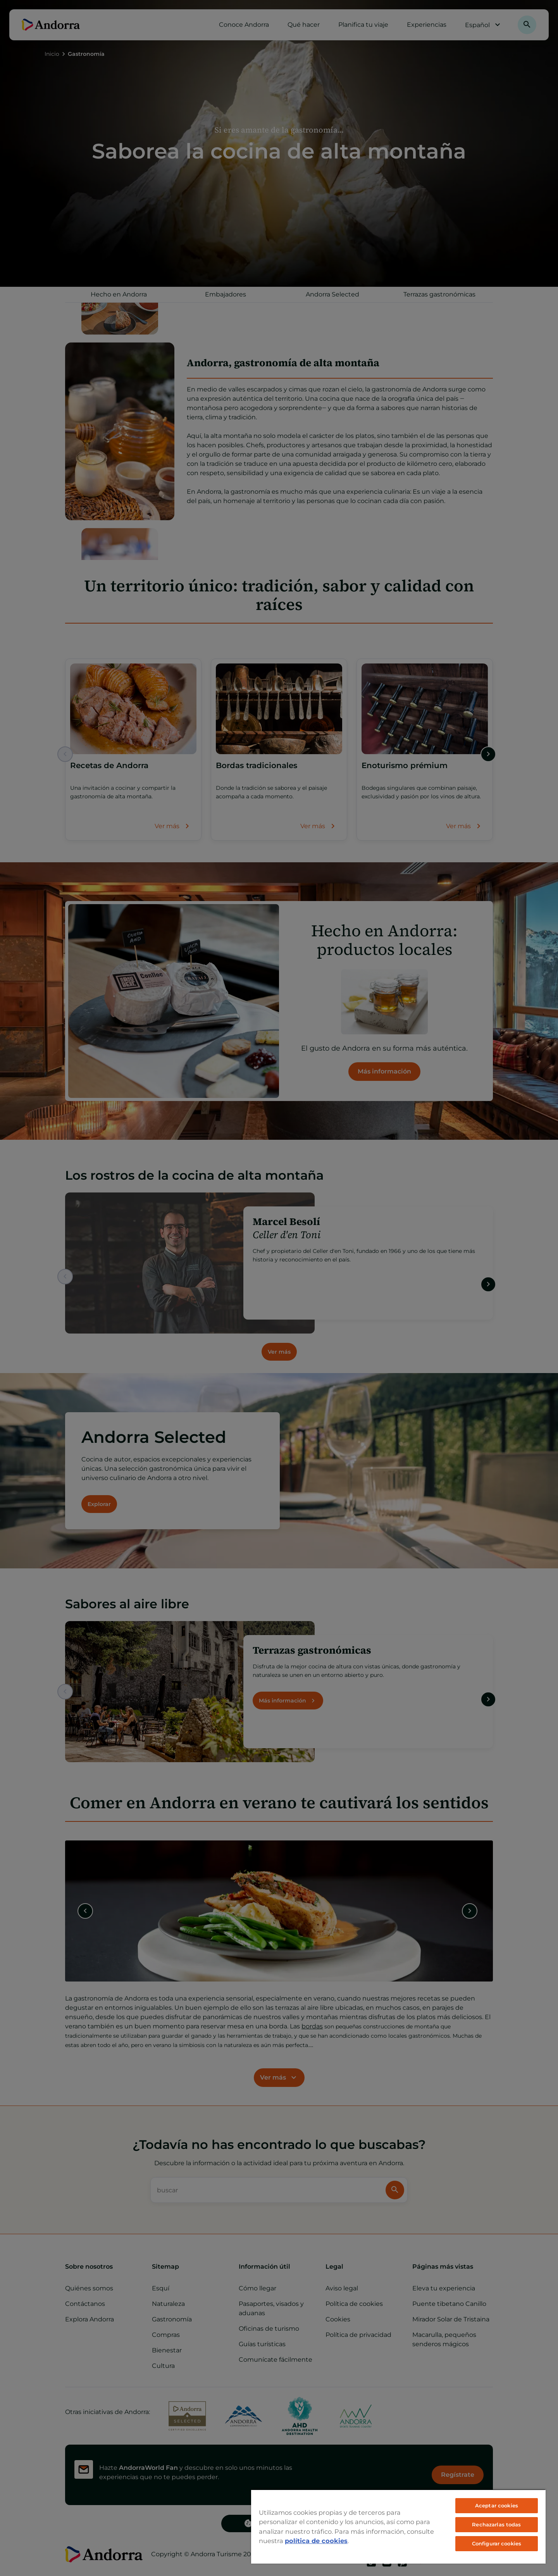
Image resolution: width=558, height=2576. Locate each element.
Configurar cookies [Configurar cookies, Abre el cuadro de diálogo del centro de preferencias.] (496, 2543)
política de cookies (316, 2541)
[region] (398, 2526)
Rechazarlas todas (496, 2524)
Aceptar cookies (496, 2505)
